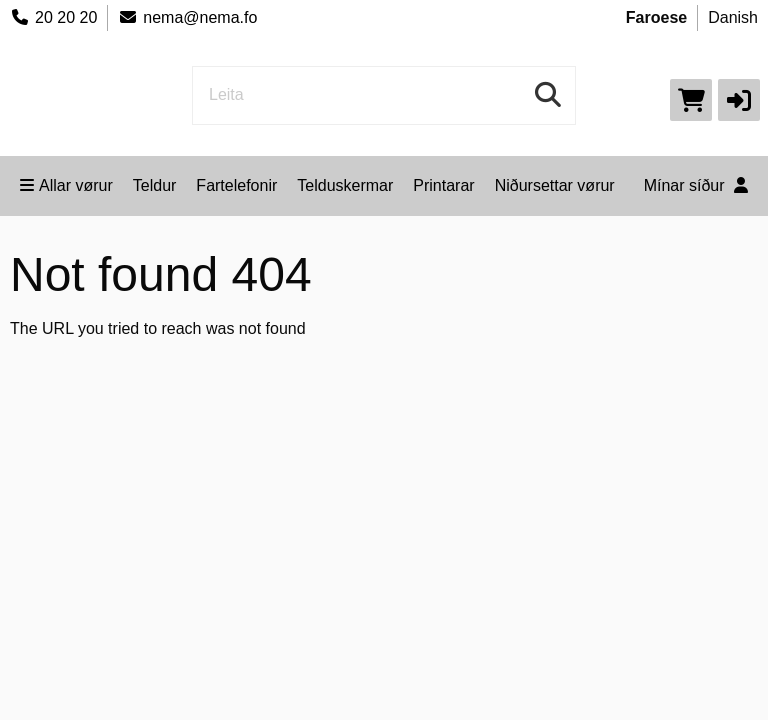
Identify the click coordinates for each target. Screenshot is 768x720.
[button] (739, 100)
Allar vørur (66, 185)
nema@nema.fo (187, 17)
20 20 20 (53, 17)
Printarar (443, 185)
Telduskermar (345, 185)
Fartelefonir (236, 185)
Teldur (155, 185)
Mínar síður (696, 185)
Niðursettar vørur (555, 185)
